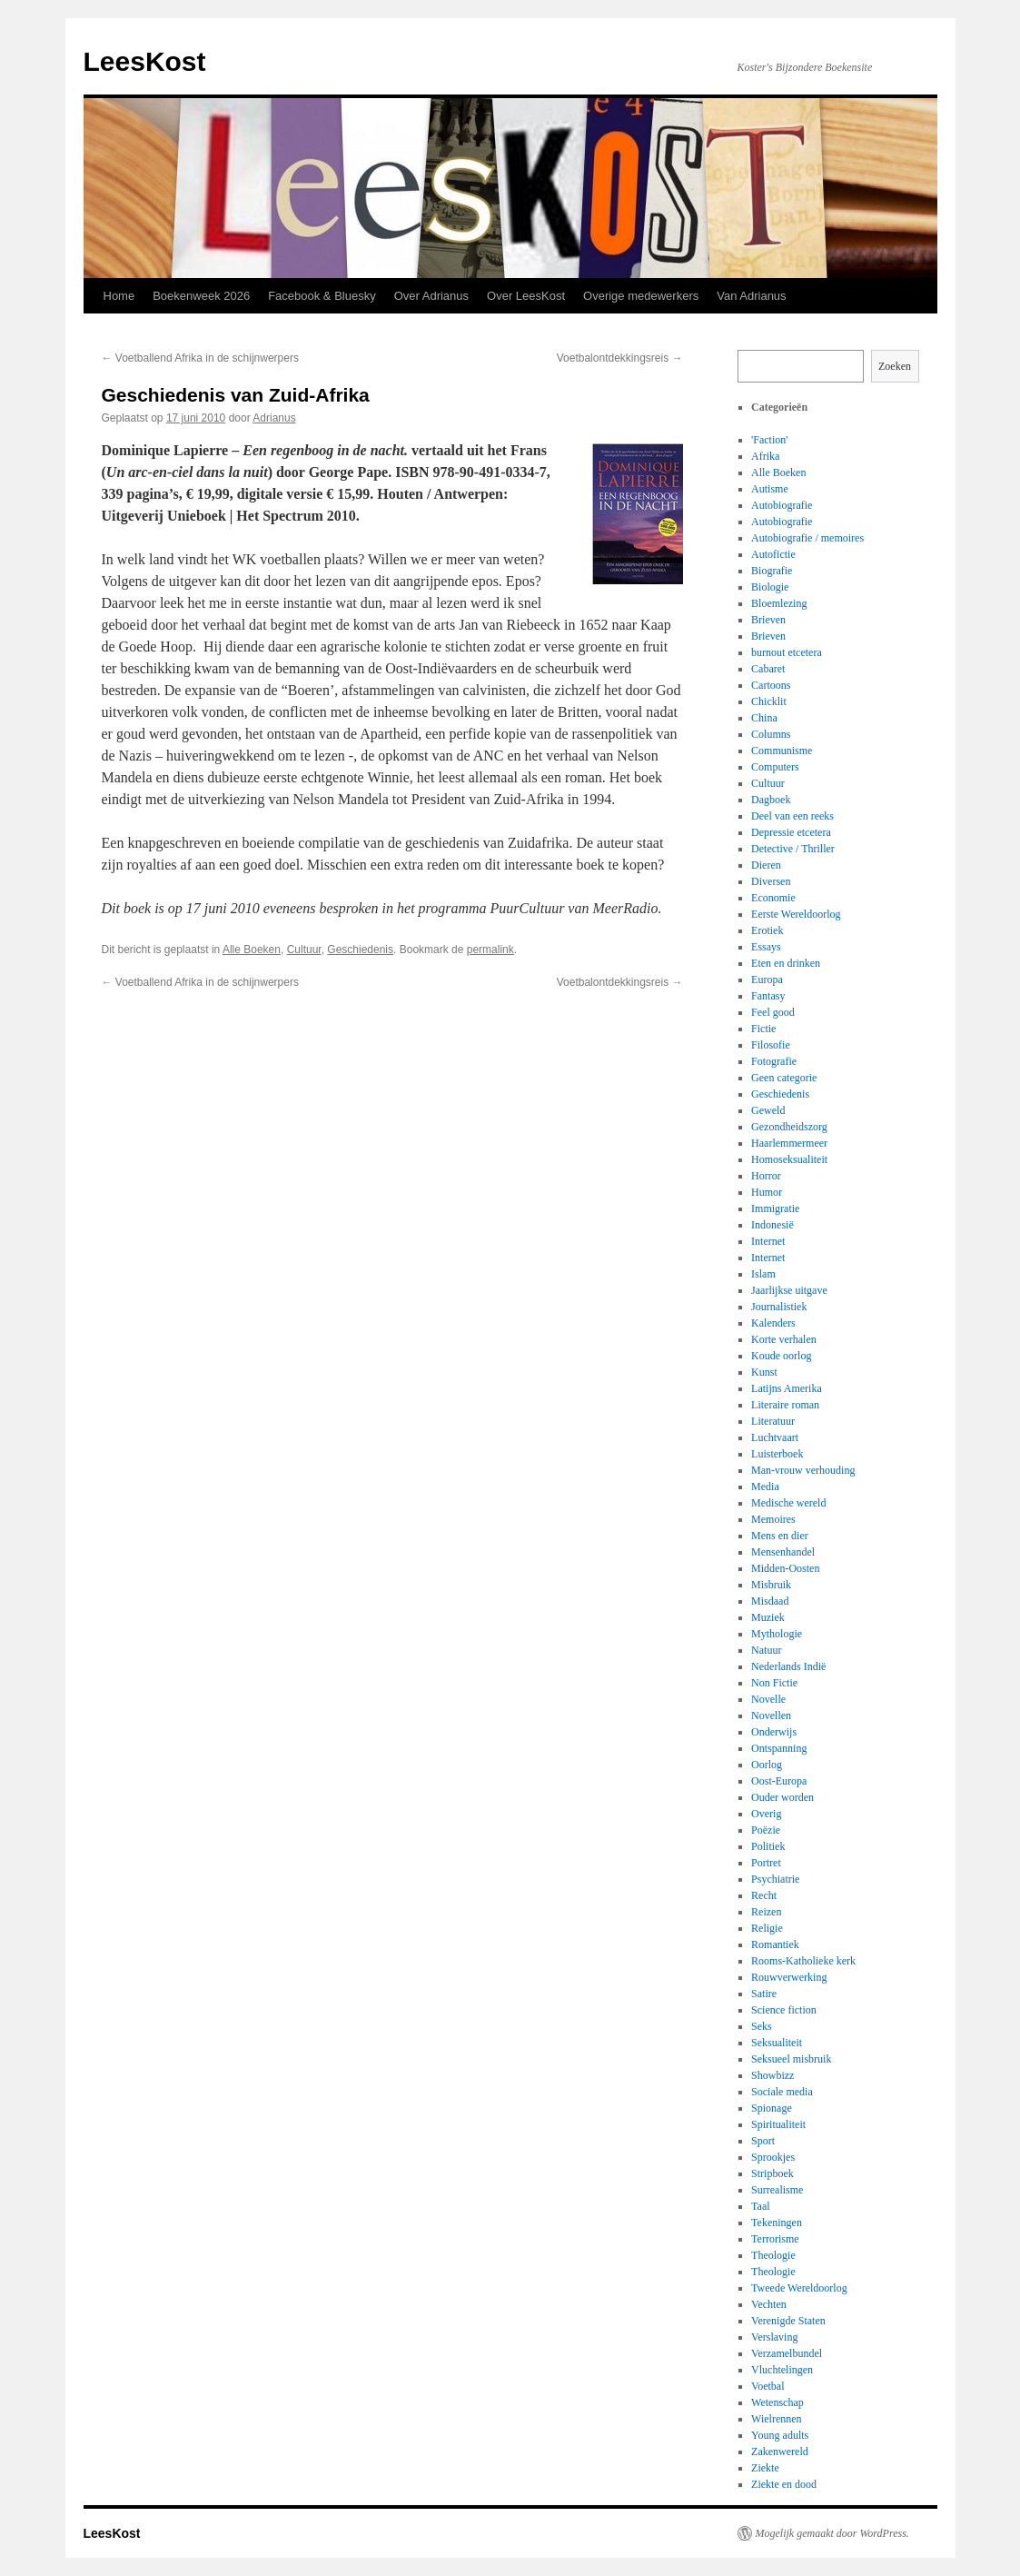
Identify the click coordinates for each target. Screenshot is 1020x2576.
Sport (763, 2140)
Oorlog (766, 1764)
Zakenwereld (779, 2451)
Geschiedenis (360, 949)
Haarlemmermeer (789, 1143)
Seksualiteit (776, 2042)
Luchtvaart (774, 1437)
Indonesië (772, 1224)
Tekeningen (776, 2222)
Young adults (779, 2435)
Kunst (764, 1372)
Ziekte (765, 2468)
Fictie (763, 1028)
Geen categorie (784, 1077)
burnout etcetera (786, 652)
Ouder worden (782, 1797)
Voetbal (767, 2386)
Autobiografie (781, 505)
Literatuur (773, 1421)
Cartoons (770, 685)
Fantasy (768, 996)
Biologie (769, 587)
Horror (766, 1175)
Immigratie (775, 1208)
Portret (766, 1862)
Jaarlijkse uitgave (789, 1290)
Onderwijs (774, 1732)
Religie (767, 1928)
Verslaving (774, 2337)
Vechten (769, 2304)
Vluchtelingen (782, 2369)
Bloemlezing (779, 603)
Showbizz (772, 2075)
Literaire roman (785, 1404)
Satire (764, 1993)
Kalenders (773, 1323)
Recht (764, 1895)
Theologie (773, 2255)
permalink (490, 949)
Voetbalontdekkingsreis (620, 358)
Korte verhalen (784, 1339)
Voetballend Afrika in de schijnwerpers (200, 358)
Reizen (766, 1911)
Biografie (771, 570)
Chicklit (769, 701)
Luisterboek (777, 1453)
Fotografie (774, 1061)
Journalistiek (779, 1306)
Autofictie (773, 554)
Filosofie (770, 1045)
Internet (768, 1241)
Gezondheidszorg (789, 1126)
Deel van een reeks (792, 816)
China (764, 717)
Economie (773, 897)
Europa (767, 979)
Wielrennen (776, 2418)
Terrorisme (774, 2239)
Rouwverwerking (789, 1977)
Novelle (768, 1699)
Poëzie (765, 1830)
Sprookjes (773, 2157)
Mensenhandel (783, 1552)
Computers (775, 767)
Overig (766, 1813)
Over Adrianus (431, 296)
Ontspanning (779, 1748)
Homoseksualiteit (789, 1159)
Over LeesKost (526, 296)
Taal (760, 2206)
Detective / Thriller (793, 848)
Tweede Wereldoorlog (799, 2288)
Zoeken (894, 366)
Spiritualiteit (778, 2124)
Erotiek (767, 930)
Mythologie (776, 1633)
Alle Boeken (252, 949)
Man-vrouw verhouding (803, 1470)
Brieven (768, 619)
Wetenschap (777, 2402)
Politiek (768, 1846)
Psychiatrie (775, 1879)
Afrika (765, 456)
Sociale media (782, 2091)
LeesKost (145, 61)
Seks (761, 2026)
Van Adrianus (751, 296)
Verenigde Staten (788, 2320)
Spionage (771, 2108)
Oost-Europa (779, 1781)
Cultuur (304, 949)
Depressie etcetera (791, 832)
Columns (770, 734)
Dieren (766, 865)
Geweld (768, 1110)
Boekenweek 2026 (201, 296)
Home (119, 296)
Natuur (766, 1650)
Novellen (771, 1715)
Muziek (768, 1617)
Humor (766, 1192)
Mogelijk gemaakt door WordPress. (832, 2533)
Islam (763, 1274)
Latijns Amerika (786, 1388)
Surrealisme (777, 2189)
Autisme (769, 488)
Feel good (773, 1012)
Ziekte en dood (784, 2484)
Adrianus (274, 418)
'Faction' (769, 439)
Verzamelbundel (786, 2353)
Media (765, 1486)
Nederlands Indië (788, 1666)
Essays (766, 946)
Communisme (781, 750)
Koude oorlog (781, 1355)
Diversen (770, 881)
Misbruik (771, 1584)
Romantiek (775, 1944)
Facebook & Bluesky (322, 296)
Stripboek (772, 2173)
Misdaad (769, 1601)
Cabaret (768, 668)
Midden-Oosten (785, 1568)
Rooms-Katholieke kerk (803, 1960)
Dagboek (770, 799)
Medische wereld (788, 1503)
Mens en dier (779, 1535)
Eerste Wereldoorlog (795, 914)
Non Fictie (774, 1682)
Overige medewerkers (640, 296)
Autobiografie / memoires (807, 538)
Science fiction (784, 2010)
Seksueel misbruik (791, 2059)
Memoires (773, 1519)
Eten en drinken (785, 963)
